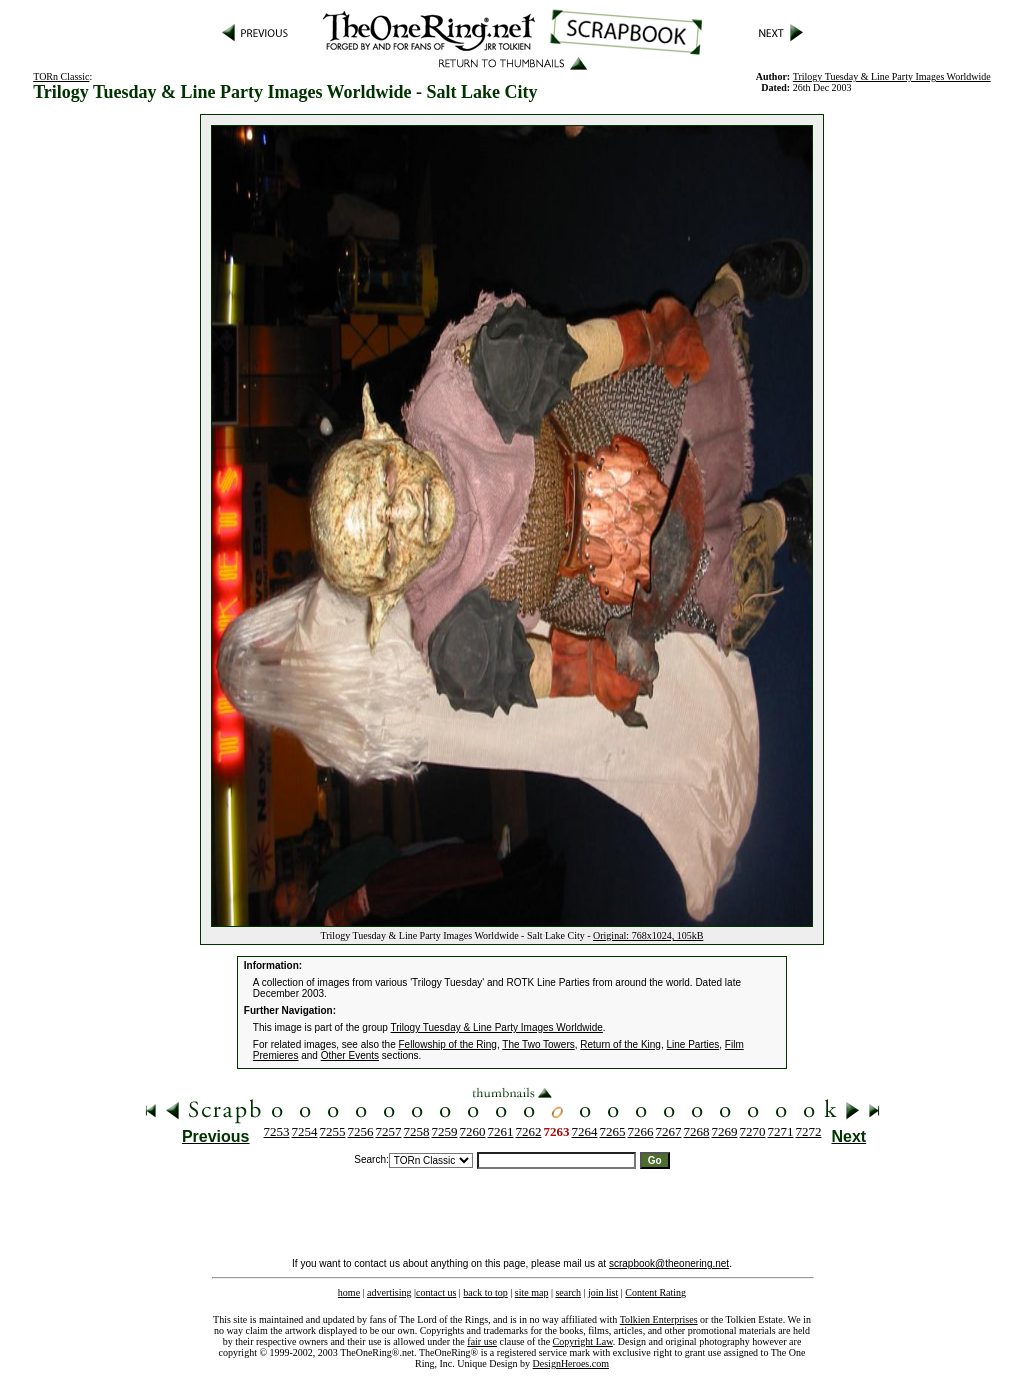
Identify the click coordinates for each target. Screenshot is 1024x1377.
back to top (485, 1292)
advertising (389, 1292)
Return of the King (620, 1044)
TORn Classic (61, 76)
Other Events (350, 1055)
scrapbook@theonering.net (669, 1263)
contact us (436, 1292)
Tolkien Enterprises (659, 1319)
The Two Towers (538, 1044)
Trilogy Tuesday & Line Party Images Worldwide (892, 76)
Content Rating (655, 1292)
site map (532, 1292)
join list (603, 1292)
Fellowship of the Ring (448, 1044)
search (568, 1292)
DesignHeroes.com (571, 1363)
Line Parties (692, 1044)
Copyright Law (583, 1341)
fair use (482, 1341)
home (349, 1292)
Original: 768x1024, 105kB (648, 935)
